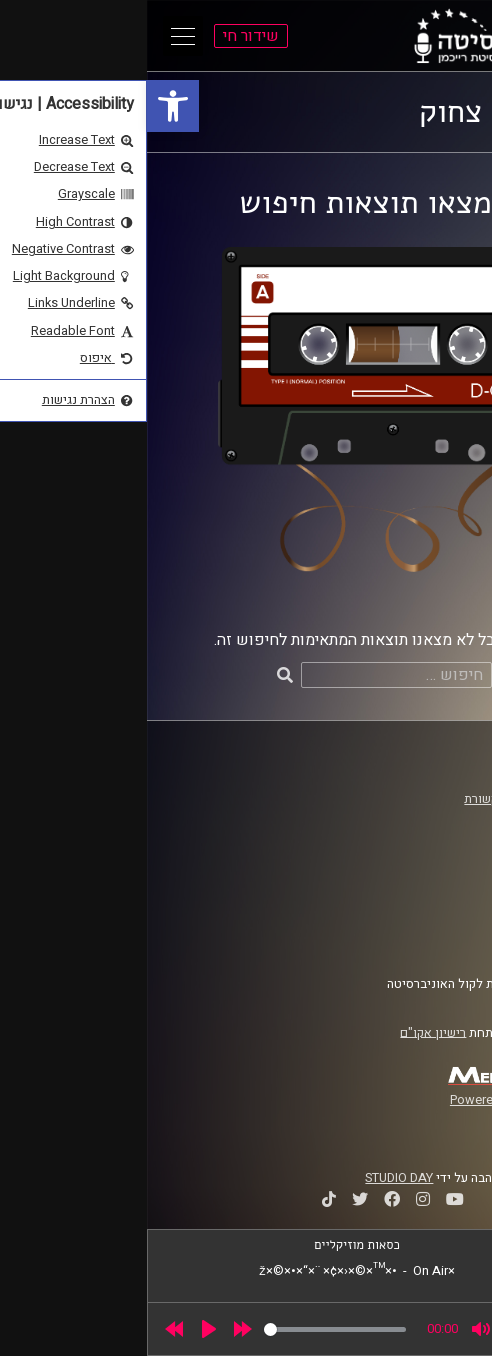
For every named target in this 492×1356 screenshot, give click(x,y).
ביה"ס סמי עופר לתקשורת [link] (384, 799)
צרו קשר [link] (430, 936)
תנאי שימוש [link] (420, 898)
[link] (26, 106)
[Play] (62, 1329)
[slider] (188, 1329)
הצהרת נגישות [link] (414, 917)
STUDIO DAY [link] (252, 1178)
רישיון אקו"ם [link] (286, 1032)
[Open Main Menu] (36, 36)
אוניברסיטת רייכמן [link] (402, 818)
